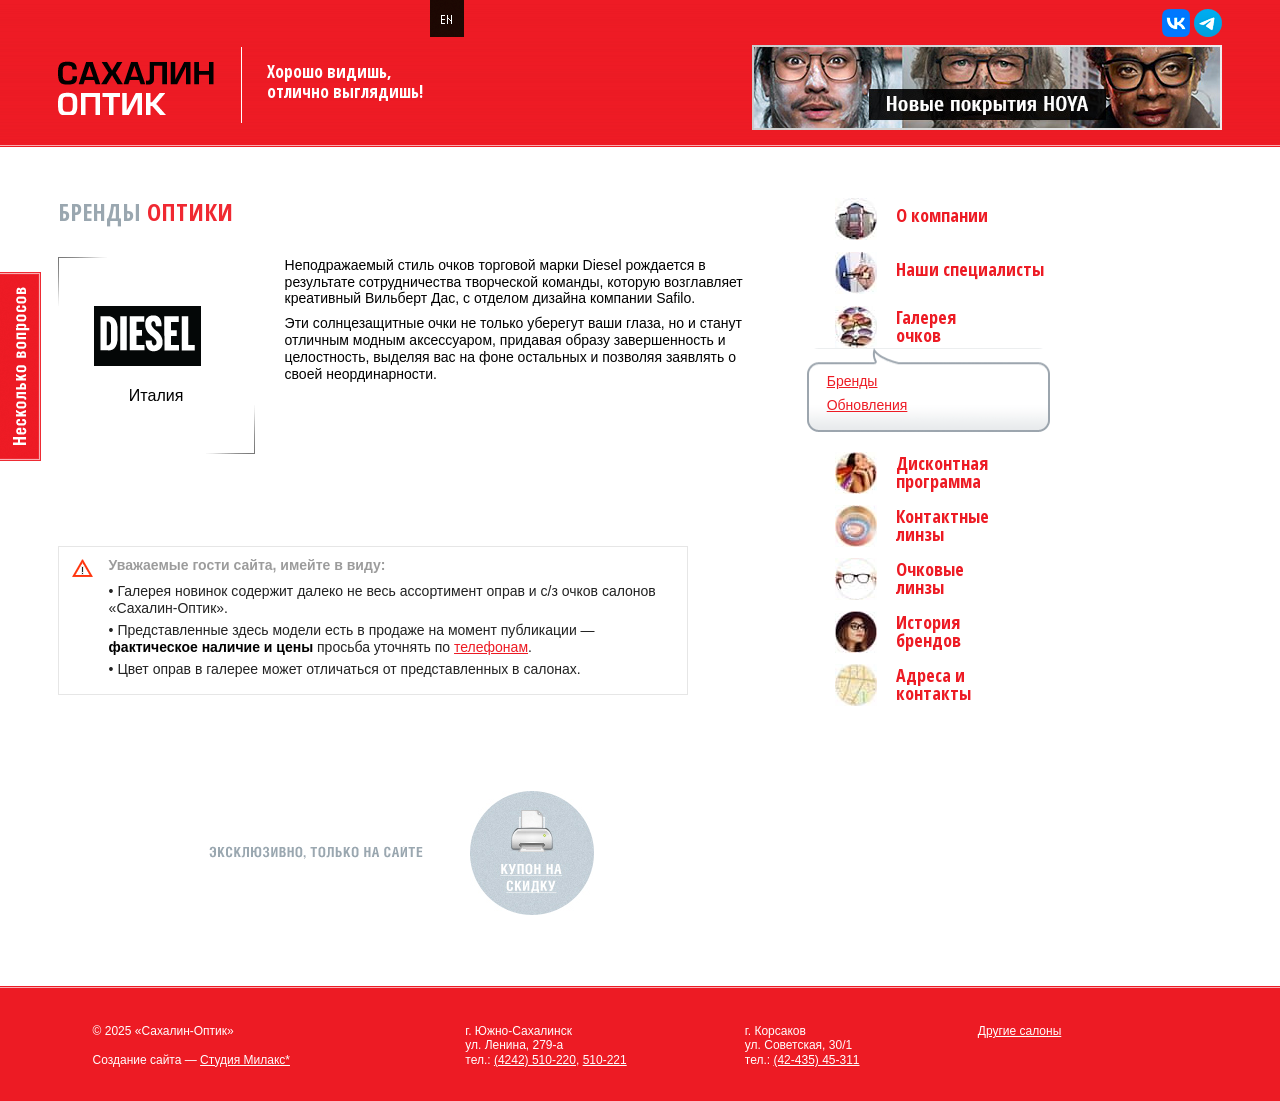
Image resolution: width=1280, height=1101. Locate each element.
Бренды (852, 381)
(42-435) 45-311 (816, 1060)
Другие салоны (1020, 1031)
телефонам (491, 647)
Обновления (867, 405)
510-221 (605, 1060)
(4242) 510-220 (535, 1060)
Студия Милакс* (245, 1060)
